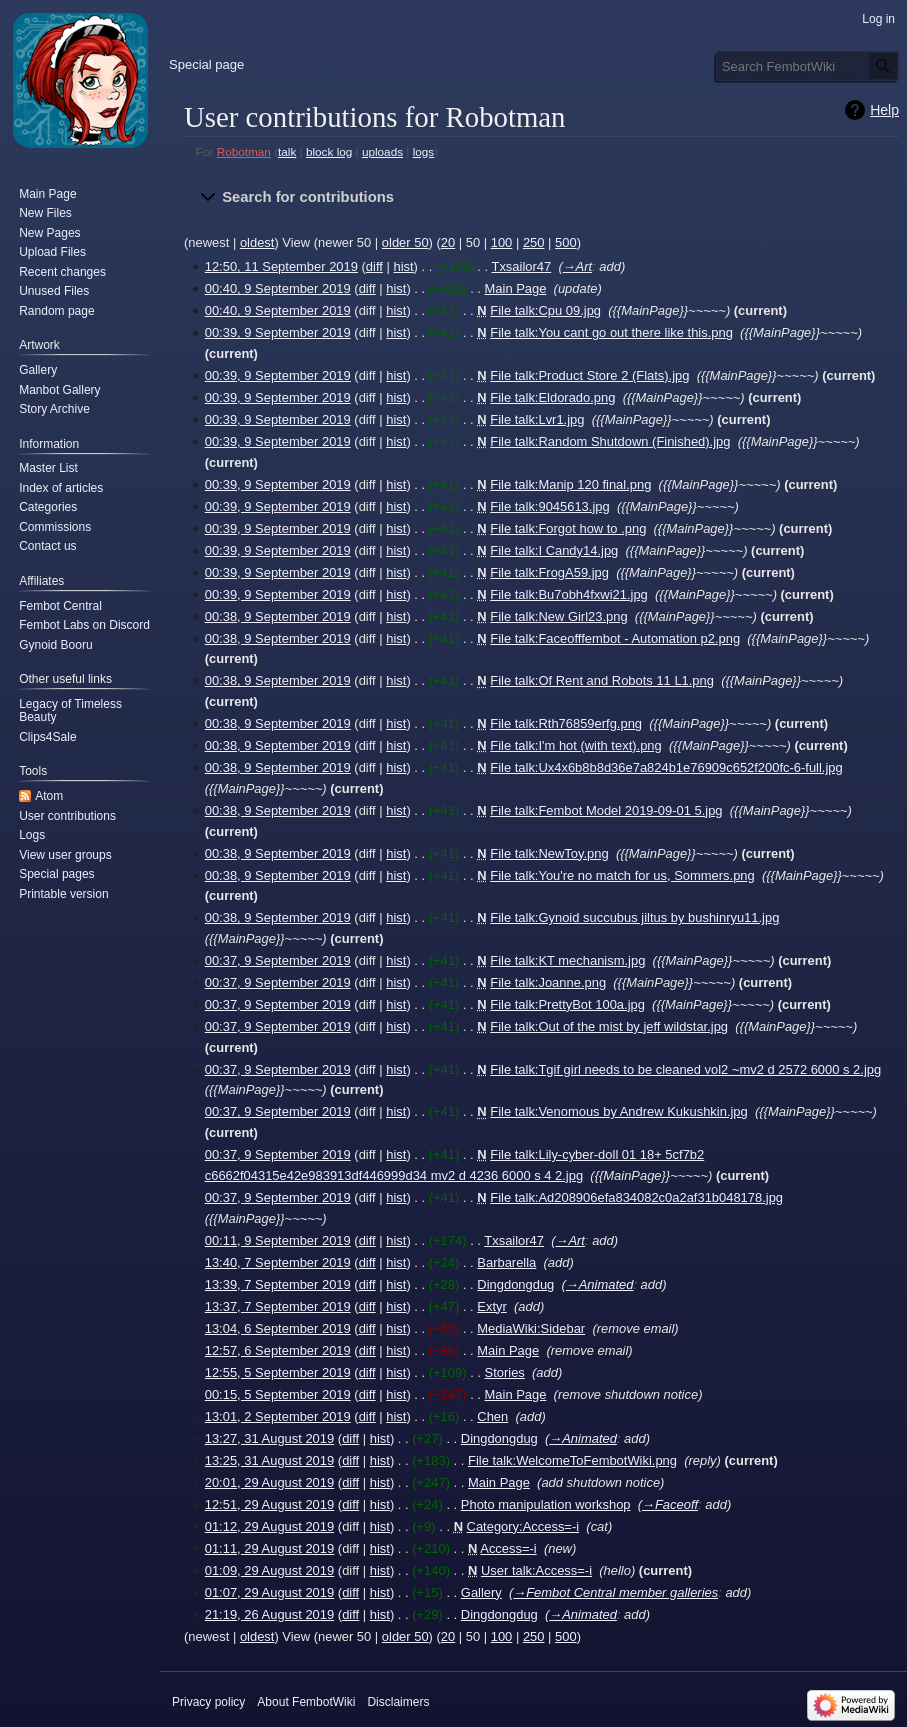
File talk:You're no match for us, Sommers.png (622, 875)
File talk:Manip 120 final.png (570, 484)
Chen (492, 1416)
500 (566, 242)
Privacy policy (208, 1702)
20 (448, 242)
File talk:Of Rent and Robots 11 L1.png (602, 680)
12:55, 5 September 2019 (278, 1372)
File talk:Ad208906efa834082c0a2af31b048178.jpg (636, 1197)
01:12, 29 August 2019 (270, 1526)
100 (502, 242)
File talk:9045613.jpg (549, 506)
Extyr (491, 1306)
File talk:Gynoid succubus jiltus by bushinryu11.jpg (634, 917)
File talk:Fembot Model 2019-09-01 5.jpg (606, 810)
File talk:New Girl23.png (558, 616)
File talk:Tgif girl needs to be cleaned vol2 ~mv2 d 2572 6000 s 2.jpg (685, 1069)
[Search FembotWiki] (807, 66)
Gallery (481, 1592)
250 (534, 242)
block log (329, 151)
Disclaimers (398, 1702)
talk (287, 151)
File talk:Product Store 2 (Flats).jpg (589, 375)
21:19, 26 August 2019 (270, 1614)
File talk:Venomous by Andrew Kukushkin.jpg (618, 1111)
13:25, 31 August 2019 (270, 1460)
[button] (541, 198)
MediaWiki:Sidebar (531, 1328)
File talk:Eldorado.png (552, 397)
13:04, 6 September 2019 (278, 1328)
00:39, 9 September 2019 (278, 332)
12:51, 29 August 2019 (270, 1504)
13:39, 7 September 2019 (278, 1284)
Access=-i (508, 1548)
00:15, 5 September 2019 (278, 1394)
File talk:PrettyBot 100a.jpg (567, 1004)
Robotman (244, 151)
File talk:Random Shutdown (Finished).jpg (610, 441)
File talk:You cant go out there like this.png (611, 332)
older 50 (405, 242)
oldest (257, 242)
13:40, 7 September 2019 (278, 1262)
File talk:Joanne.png (548, 982)
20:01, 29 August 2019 (270, 1482)
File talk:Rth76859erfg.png (566, 723)
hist (403, 266)
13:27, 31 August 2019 (270, 1438)
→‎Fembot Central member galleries (615, 1592)
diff (374, 266)
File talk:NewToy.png (549, 853)
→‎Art (577, 266)
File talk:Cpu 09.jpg (545, 310)
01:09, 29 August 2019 (270, 1570)
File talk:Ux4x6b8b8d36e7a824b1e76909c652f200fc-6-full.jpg (666, 767)
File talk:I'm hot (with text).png (575, 745)
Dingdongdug (515, 1284)
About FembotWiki (306, 1702)
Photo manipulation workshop (546, 1504)
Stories (505, 1372)
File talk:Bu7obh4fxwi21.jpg (569, 594)
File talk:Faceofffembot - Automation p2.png (615, 638)
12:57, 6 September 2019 (278, 1350)
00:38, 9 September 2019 (278, 616)
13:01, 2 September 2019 (278, 1416)
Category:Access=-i (523, 1526)
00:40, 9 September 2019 (278, 288)
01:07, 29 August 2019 (270, 1592)
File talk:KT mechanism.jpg (567, 960)
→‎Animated (600, 1284)
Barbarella (506, 1262)
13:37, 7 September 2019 (278, 1306)
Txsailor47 (522, 266)
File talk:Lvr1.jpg (537, 419)
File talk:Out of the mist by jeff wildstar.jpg (609, 1026)
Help (884, 110)
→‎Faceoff (670, 1504)
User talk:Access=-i (536, 1570)
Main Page (516, 288)
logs (424, 151)
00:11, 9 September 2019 (278, 1240)
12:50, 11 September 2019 (281, 266)
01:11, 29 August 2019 (270, 1548)
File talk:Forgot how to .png (568, 528)
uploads (382, 151)
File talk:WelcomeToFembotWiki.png (572, 1460)
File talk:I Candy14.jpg (554, 550)
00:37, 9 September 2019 (278, 960)
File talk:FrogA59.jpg (549, 572)
